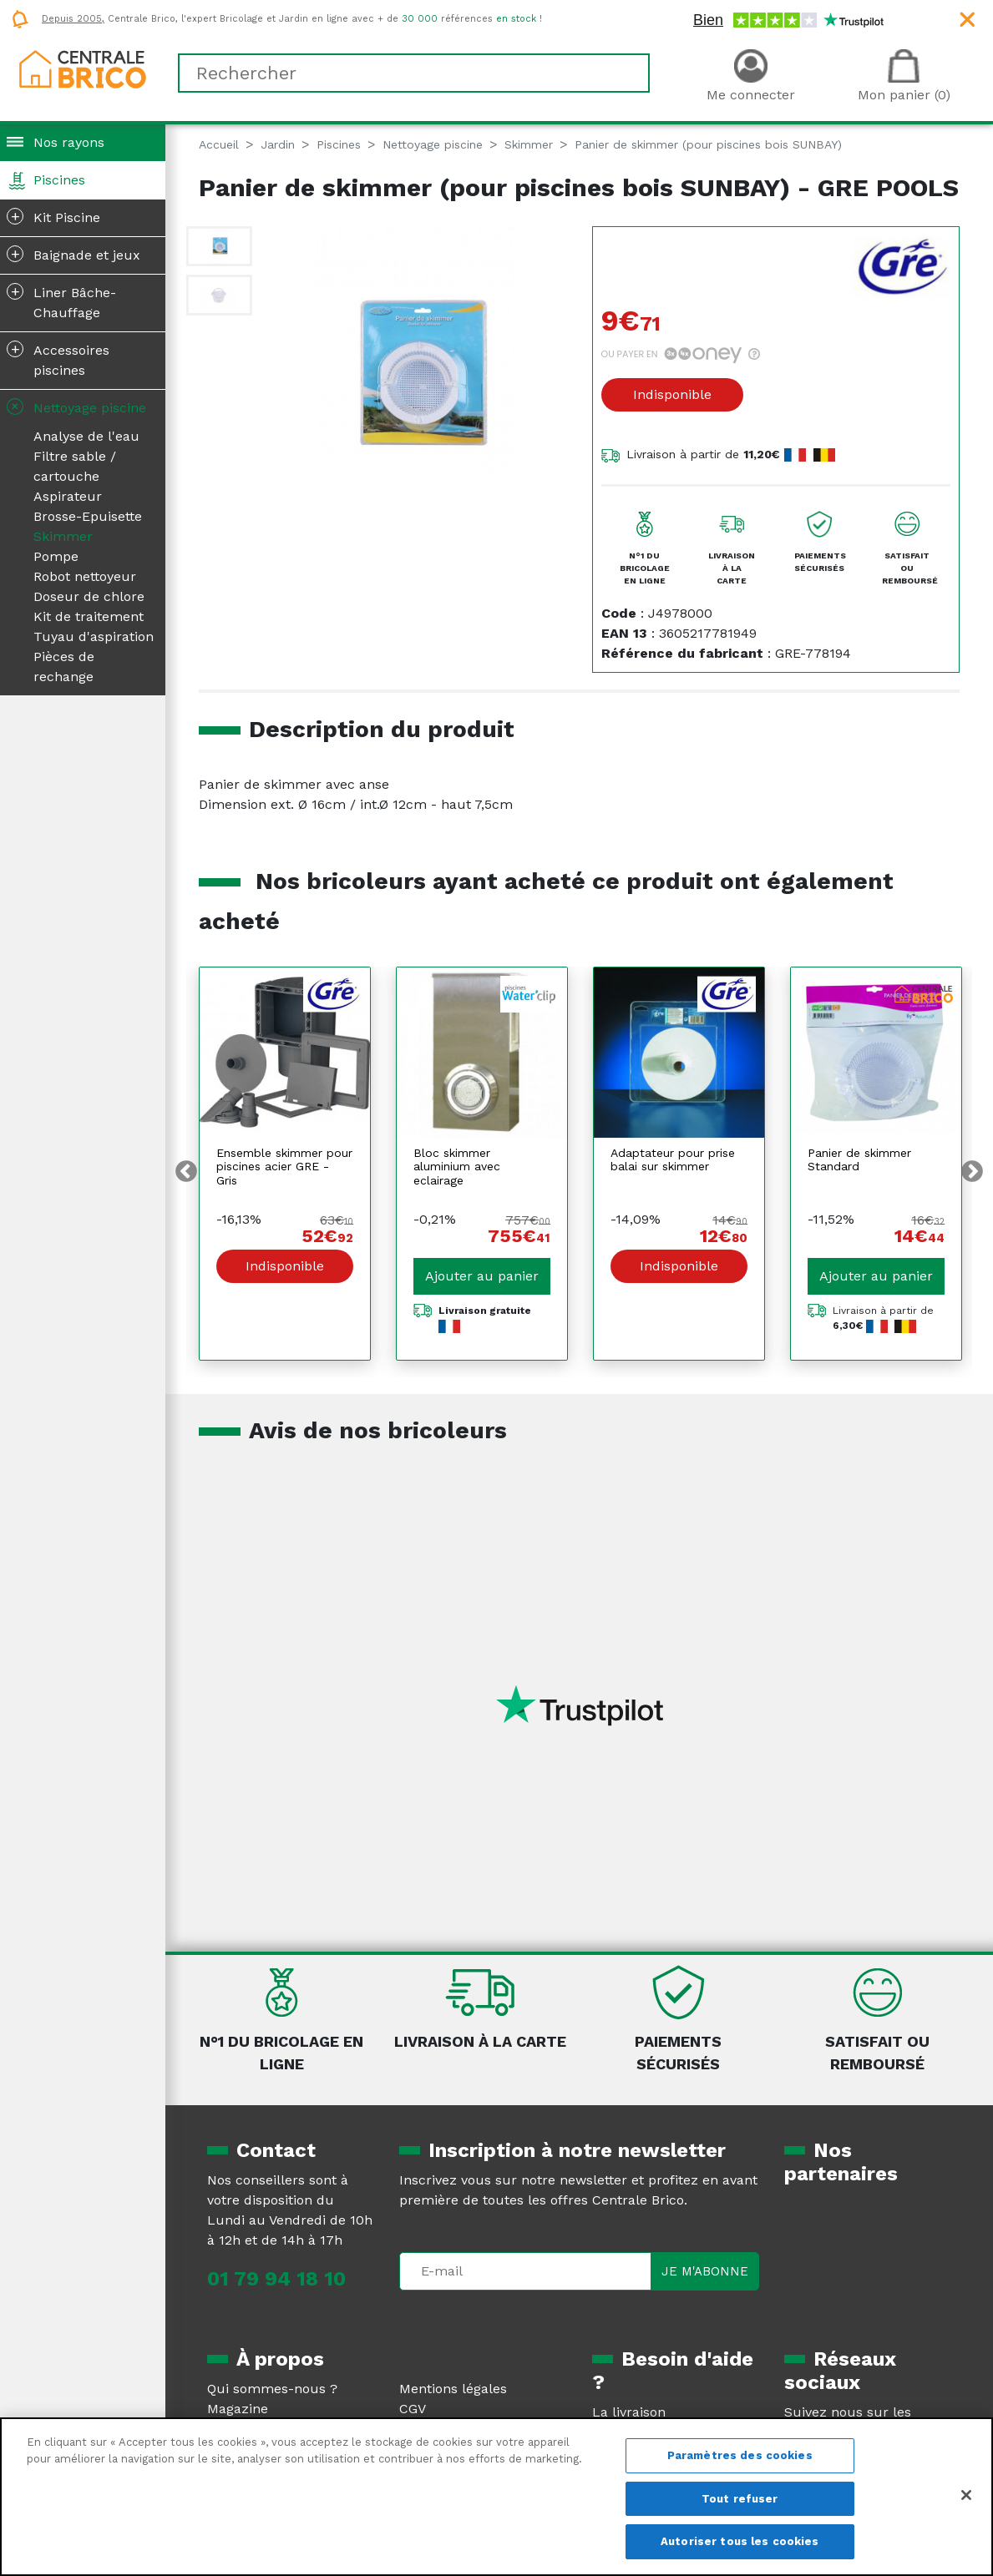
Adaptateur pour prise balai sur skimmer (672, 1160)
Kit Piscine (53, 216)
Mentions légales (453, 2389)
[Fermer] (966, 2495)
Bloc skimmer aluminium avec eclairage (456, 1167)
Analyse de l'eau (86, 436)
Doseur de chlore (88, 596)
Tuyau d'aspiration (93, 636)
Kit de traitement (88, 616)
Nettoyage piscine (74, 406)
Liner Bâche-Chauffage (61, 301)
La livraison (629, 2412)
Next (972, 1171)
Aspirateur (67, 496)
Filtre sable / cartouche (74, 466)
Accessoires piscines (58, 359)
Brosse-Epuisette (87, 516)
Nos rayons (68, 142)
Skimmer (63, 536)
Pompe (56, 556)
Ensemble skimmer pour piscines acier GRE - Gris (284, 1167)
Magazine (237, 2409)
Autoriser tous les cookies (739, 2541)
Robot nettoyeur (84, 576)
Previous (186, 1171)
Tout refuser (740, 2499)
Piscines (59, 180)
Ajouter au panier (482, 1276)
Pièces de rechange (63, 666)
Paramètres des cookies (740, 2455)
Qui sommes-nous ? (272, 2389)
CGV (412, 2409)
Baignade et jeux (73, 254)
